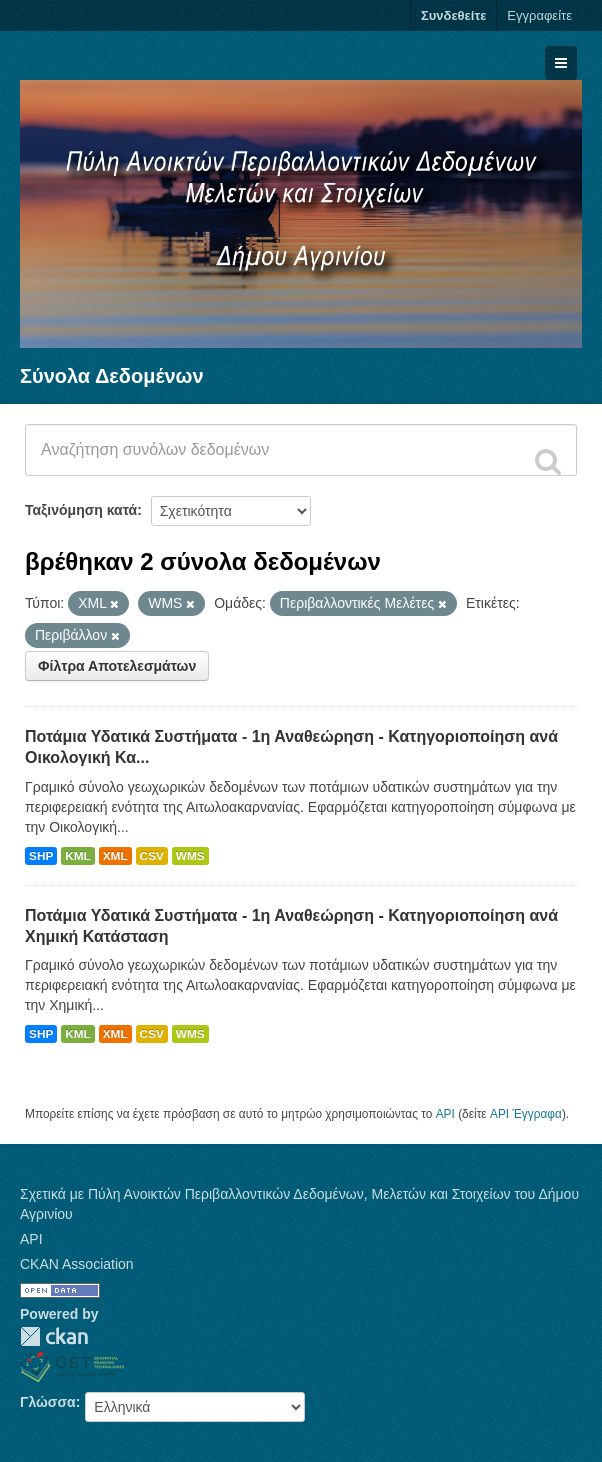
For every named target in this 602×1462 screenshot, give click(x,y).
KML (78, 856)
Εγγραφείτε (539, 15)
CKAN (54, 1336)
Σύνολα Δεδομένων (112, 376)
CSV (152, 856)
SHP (41, 856)
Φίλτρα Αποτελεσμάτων (117, 666)
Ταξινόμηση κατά (81, 510)
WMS (190, 856)
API (445, 1114)
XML (115, 856)
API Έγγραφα (526, 1114)
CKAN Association (77, 1264)
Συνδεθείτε (453, 15)
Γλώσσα (48, 1402)
